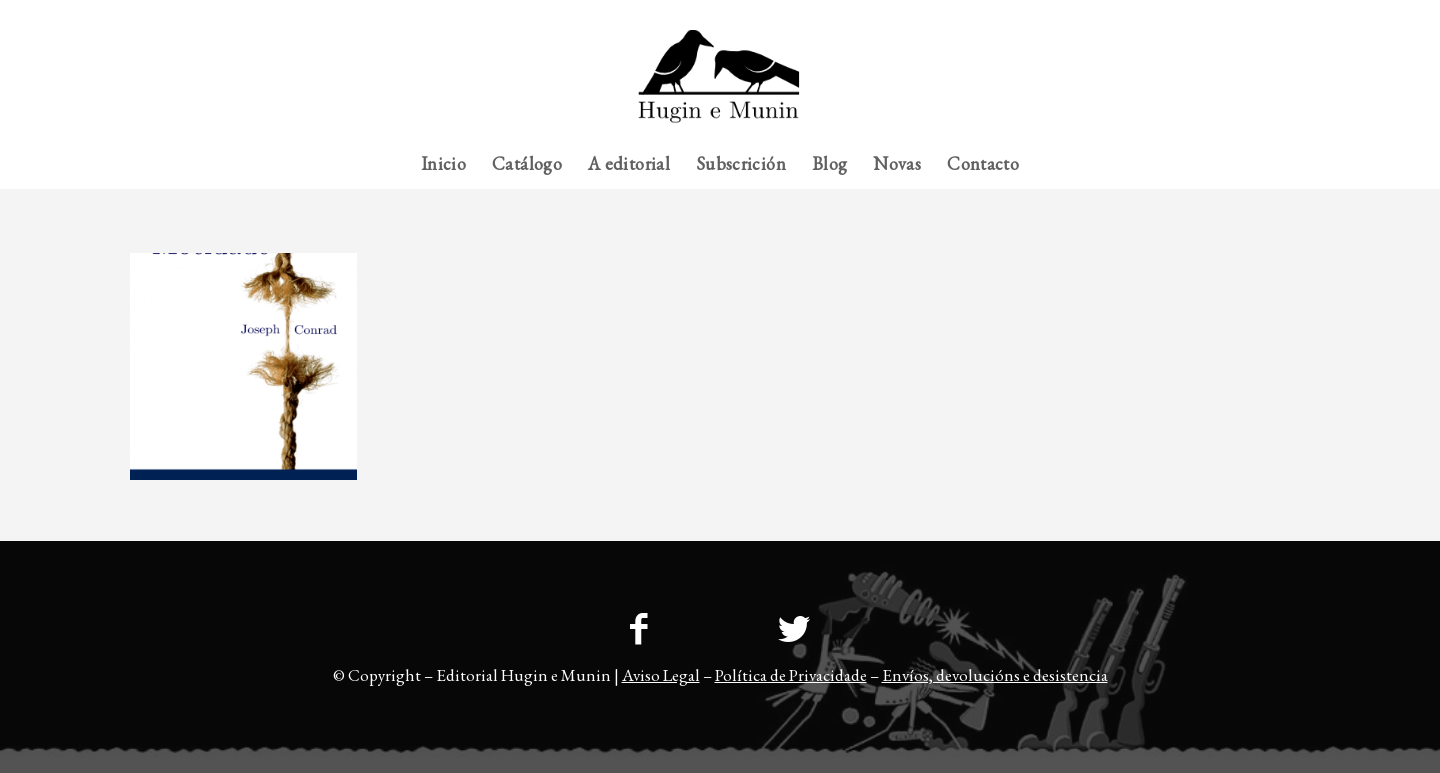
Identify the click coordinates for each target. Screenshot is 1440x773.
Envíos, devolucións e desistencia (995, 675)
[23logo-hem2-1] (719, 84)
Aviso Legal (661, 675)
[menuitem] (1270, 15)
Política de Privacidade (791, 675)
